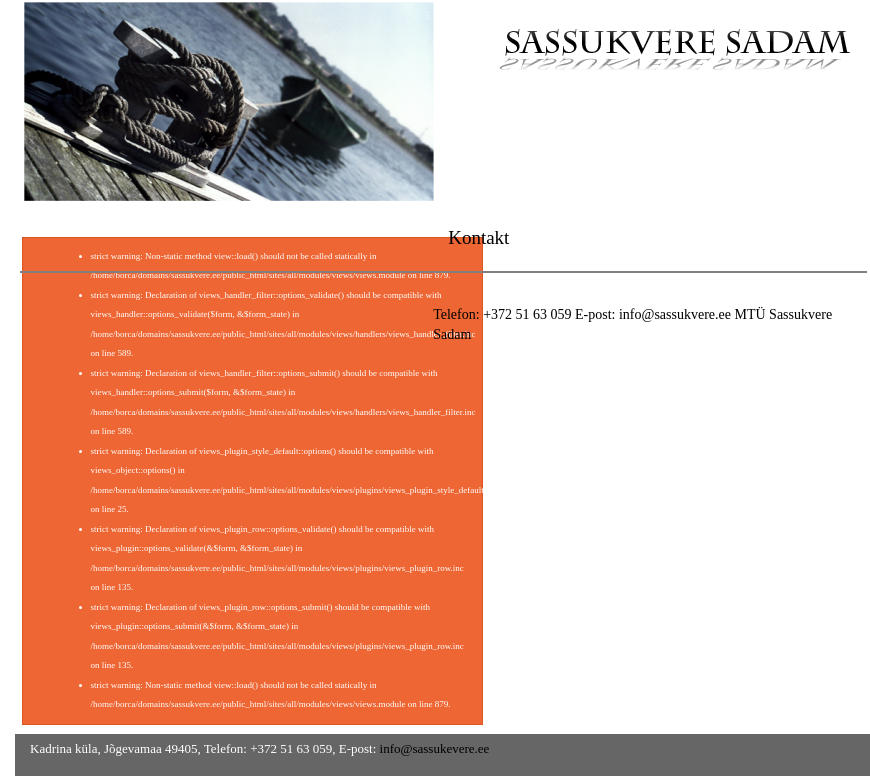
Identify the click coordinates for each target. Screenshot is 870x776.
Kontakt (805, 131)
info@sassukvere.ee (675, 314)
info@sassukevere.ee (435, 748)
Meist (627, 131)
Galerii (713, 131)
